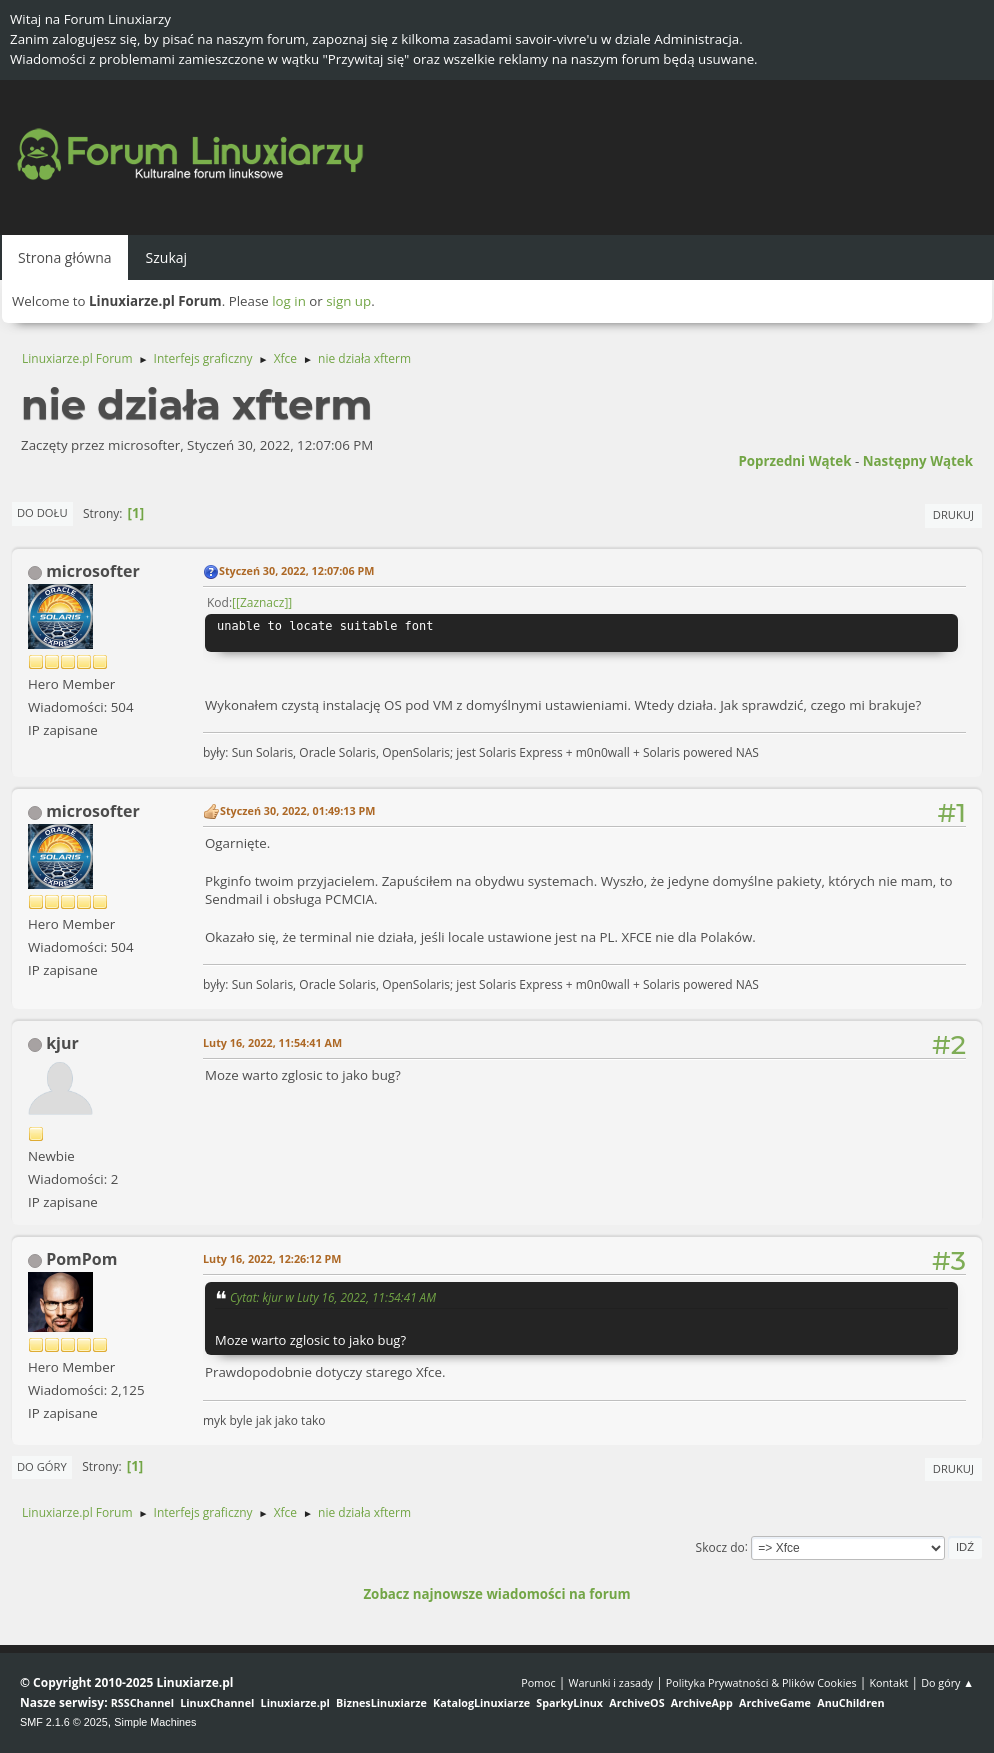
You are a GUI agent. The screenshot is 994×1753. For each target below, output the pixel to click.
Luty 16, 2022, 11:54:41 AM (272, 1042)
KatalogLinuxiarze (481, 1702)
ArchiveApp (702, 1702)
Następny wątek (918, 461)
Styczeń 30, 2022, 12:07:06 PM (296, 570)
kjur (62, 1043)
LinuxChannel (217, 1702)
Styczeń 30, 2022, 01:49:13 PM (297, 810)
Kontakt (888, 1682)
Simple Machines (155, 1722)
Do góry (42, 1466)
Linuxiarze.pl (295, 1702)
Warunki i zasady (611, 1682)
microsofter (93, 571)
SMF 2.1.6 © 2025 (64, 1722)
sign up (348, 301)
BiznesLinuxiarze (381, 1702)
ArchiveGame (775, 1702)
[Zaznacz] (262, 602)
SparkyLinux (569, 1702)
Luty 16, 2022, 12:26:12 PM (272, 1258)
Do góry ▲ (947, 1682)
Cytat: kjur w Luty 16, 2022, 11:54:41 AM (333, 1297)
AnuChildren (850, 1702)
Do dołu (42, 512)
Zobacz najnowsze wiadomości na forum (496, 1594)
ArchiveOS (636, 1702)
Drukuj (953, 514)
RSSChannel (142, 1702)
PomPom (81, 1259)
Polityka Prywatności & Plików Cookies (761, 1682)
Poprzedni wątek (794, 461)
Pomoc (538, 1682)
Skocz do (720, 1546)
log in (289, 301)
